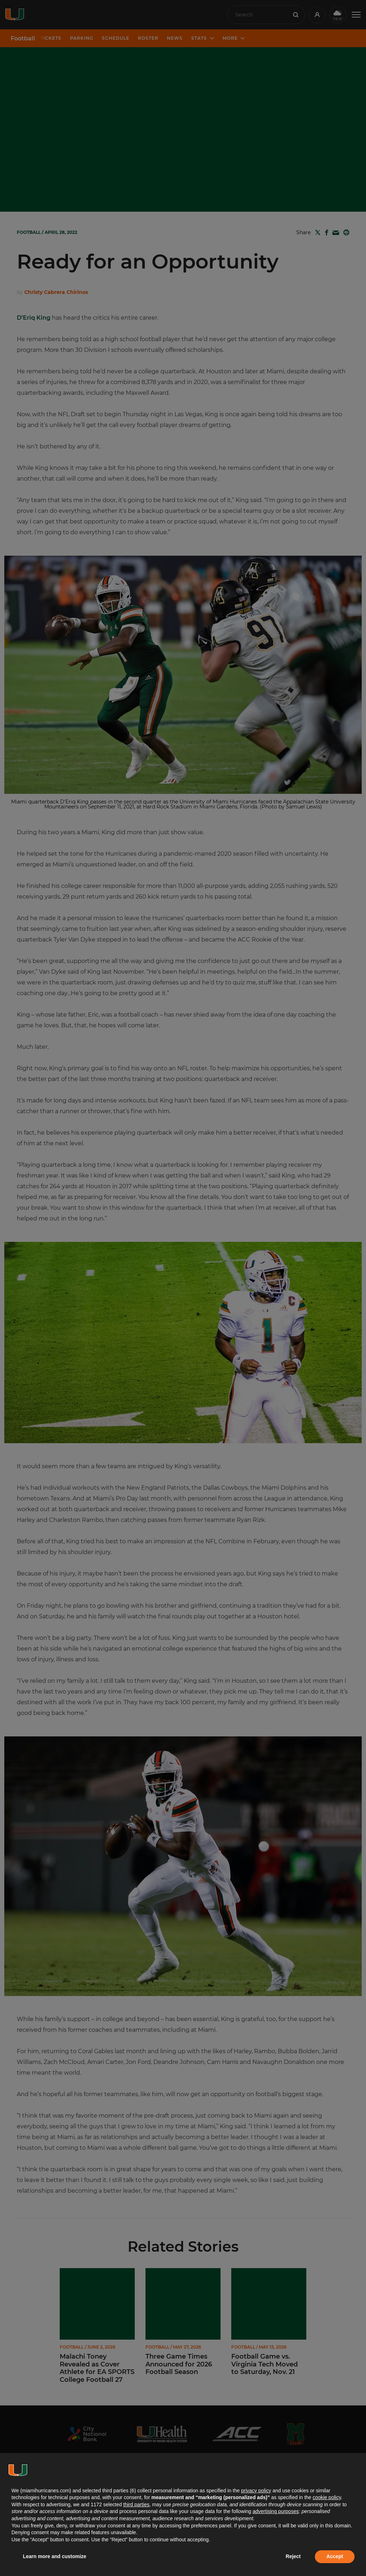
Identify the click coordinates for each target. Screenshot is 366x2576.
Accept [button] (334, 2556)
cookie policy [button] (327, 2497)
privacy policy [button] (256, 2490)
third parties (136, 2504)
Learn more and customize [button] (54, 2556)
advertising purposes (276, 2511)
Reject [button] (293, 2556)
